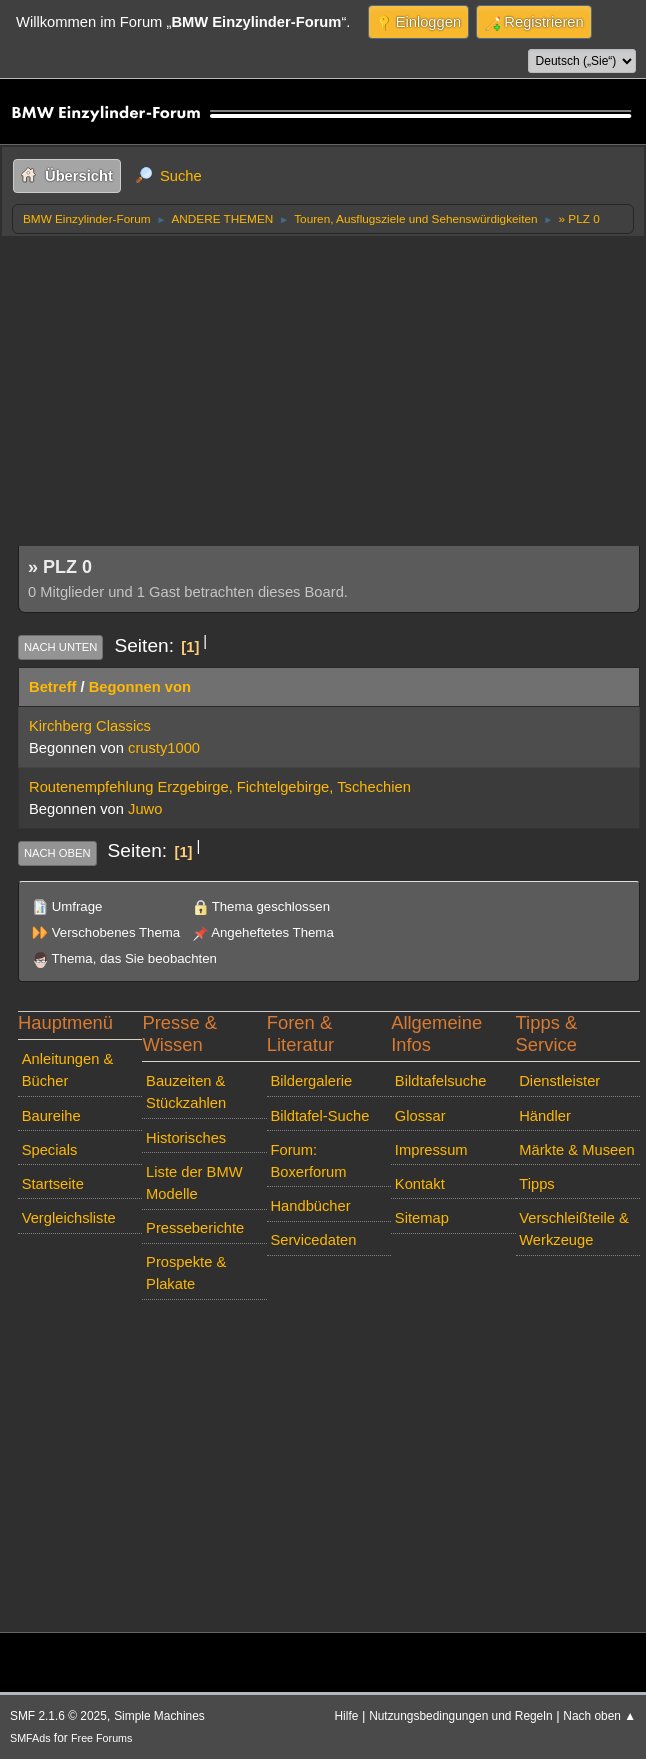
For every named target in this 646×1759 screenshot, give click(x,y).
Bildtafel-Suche (319, 1116)
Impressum (431, 1150)
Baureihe (51, 1116)
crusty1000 (164, 748)
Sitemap (422, 1218)
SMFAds (30, 1738)
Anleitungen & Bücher (68, 1070)
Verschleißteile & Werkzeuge (574, 1229)
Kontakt (420, 1184)
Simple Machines (159, 1716)
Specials (50, 1150)
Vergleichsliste (69, 1218)
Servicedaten (313, 1240)
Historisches (186, 1138)
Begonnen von (140, 687)
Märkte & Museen (576, 1150)
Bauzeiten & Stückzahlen (186, 1092)
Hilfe (347, 1716)
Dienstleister (559, 1081)
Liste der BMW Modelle (194, 1183)
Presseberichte (195, 1228)
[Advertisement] (329, 385)
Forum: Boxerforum (308, 1161)
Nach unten (60, 647)
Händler (545, 1116)
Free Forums (101, 1738)
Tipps (536, 1184)
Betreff (52, 687)
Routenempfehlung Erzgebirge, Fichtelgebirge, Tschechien (220, 787)
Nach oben (57, 853)
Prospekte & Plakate (186, 1273)
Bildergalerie (311, 1081)
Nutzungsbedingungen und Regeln (460, 1716)
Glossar (420, 1116)
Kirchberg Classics (90, 726)
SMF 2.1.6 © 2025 (58, 1716)
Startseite (53, 1184)
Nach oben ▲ (599, 1716)
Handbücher (310, 1206)
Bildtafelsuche (441, 1081)
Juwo (145, 809)
